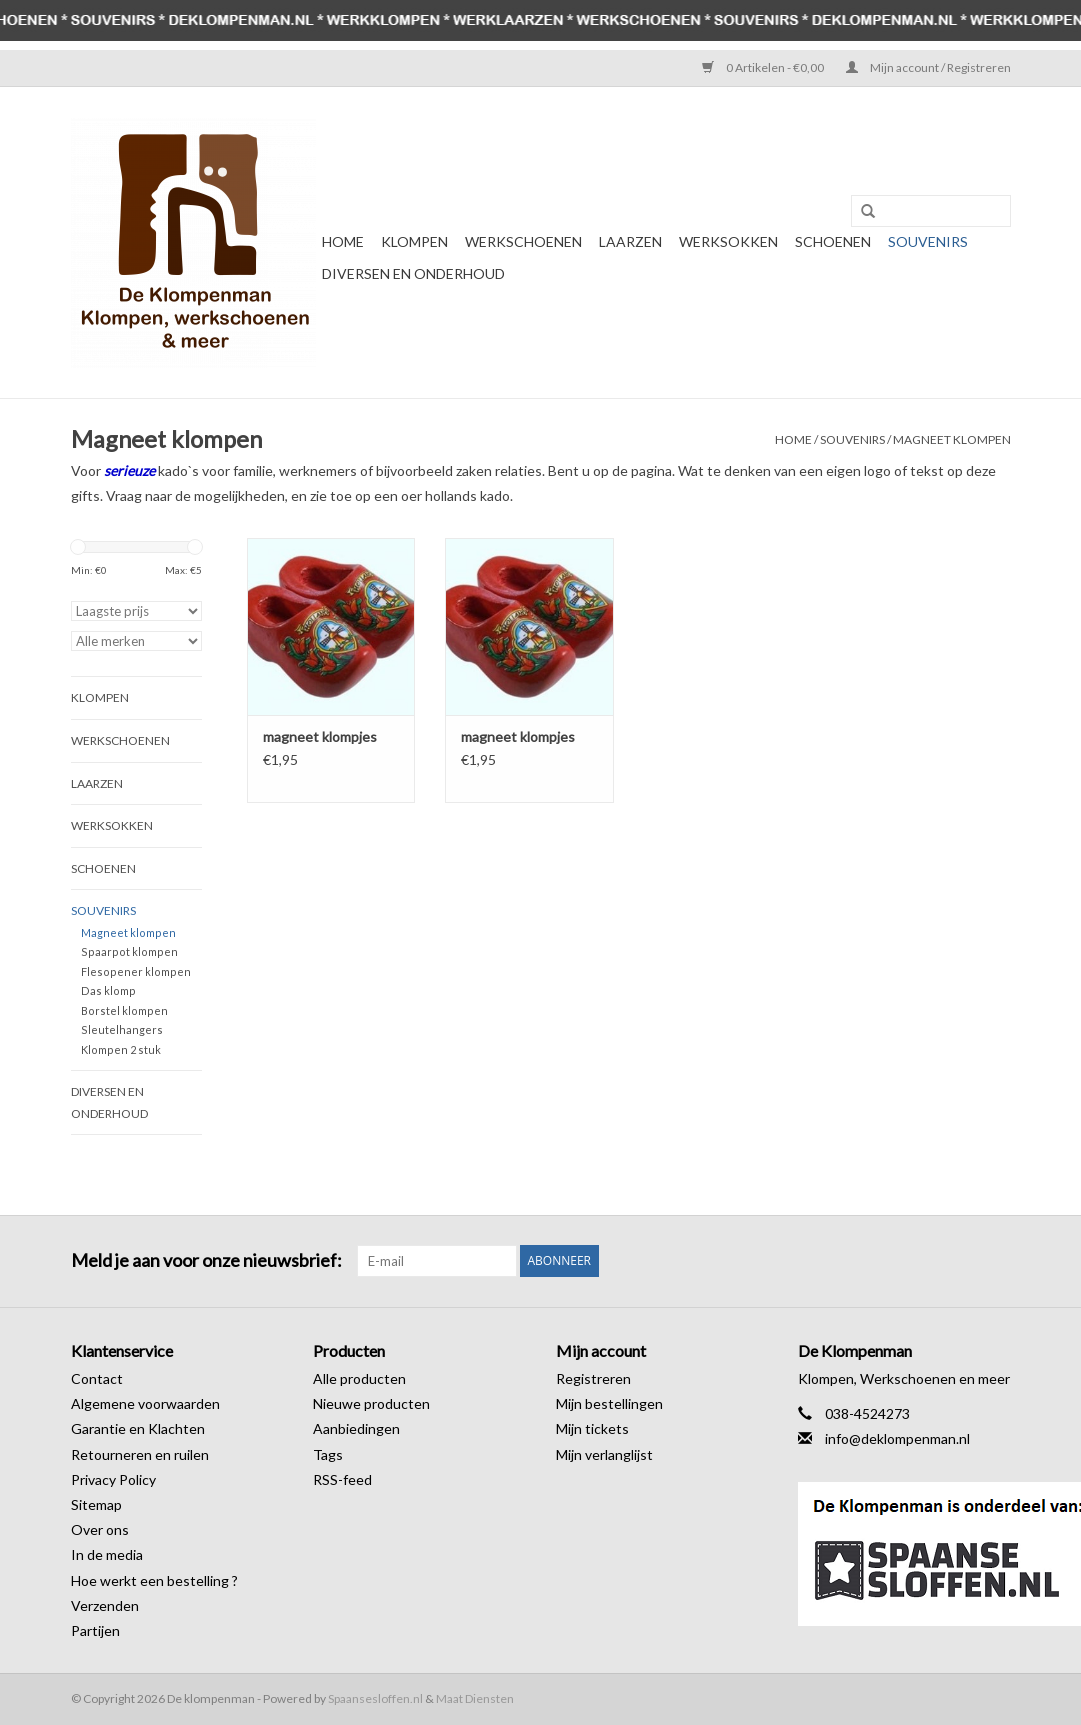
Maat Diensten (475, 1698)
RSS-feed (342, 1479)
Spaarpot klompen (129, 951)
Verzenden (105, 1605)
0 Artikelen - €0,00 (764, 67)
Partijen (95, 1630)
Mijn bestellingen (609, 1403)
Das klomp (108, 990)
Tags (328, 1454)
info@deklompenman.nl (897, 1438)
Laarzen (630, 241)
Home (343, 241)
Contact (97, 1378)
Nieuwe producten (371, 1403)
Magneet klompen (952, 439)
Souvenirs (928, 241)
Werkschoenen (523, 241)
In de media (107, 1554)
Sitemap (96, 1504)
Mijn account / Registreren (928, 67)
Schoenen (833, 241)
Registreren (593, 1378)
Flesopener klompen (136, 971)
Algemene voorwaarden (145, 1403)
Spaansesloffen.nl (375, 1698)
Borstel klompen (124, 1010)
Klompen (414, 241)
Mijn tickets (592, 1428)
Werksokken (728, 241)
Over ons (100, 1529)
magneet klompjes (320, 736)
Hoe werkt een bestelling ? (154, 1580)
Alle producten (359, 1378)
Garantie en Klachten (138, 1428)
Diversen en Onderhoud (413, 273)
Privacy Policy (113, 1479)
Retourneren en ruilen (140, 1454)
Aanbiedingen (356, 1428)
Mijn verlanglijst (604, 1454)
